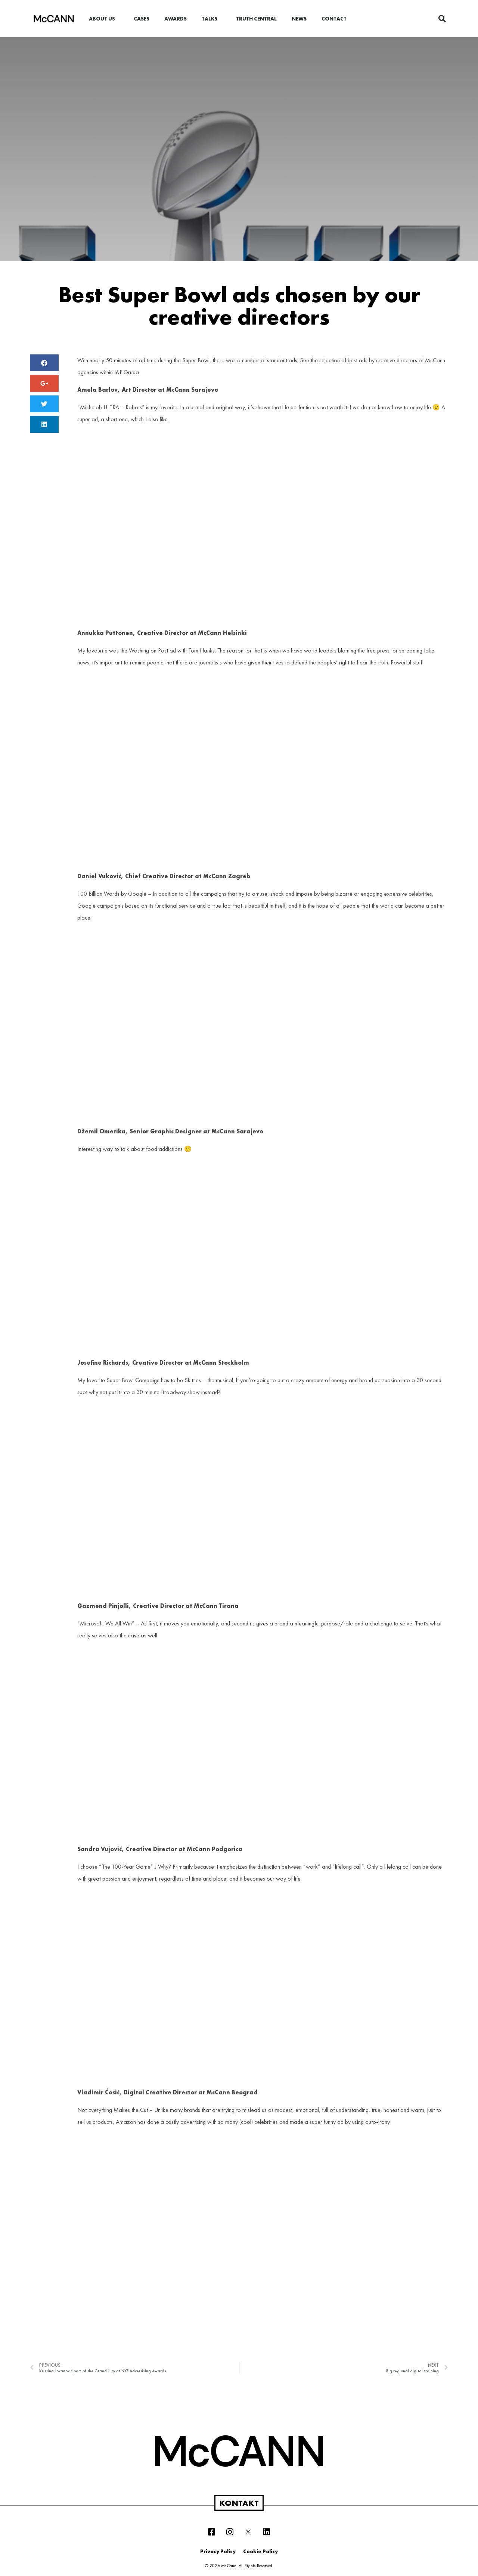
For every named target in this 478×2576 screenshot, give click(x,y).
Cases (141, 18)
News (299, 18)
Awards (175, 18)
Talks (211, 18)
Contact (334, 18)
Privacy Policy (218, 2551)
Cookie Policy (260, 2551)
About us (104, 18)
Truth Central (256, 18)
